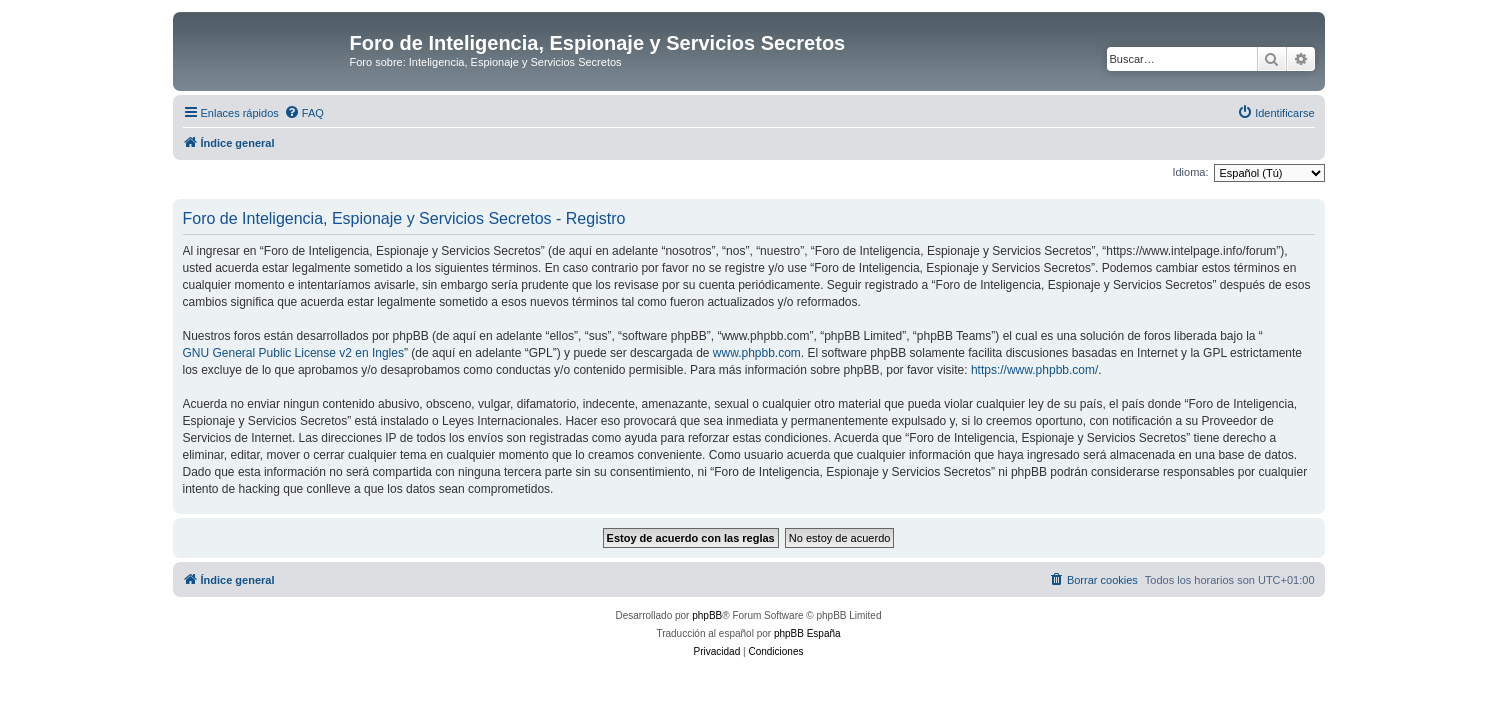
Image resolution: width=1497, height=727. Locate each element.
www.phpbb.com (757, 353)
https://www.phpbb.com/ (1034, 370)
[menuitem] (304, 113)
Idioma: (1190, 172)
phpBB (707, 615)
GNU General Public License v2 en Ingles (293, 353)
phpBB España (807, 633)
